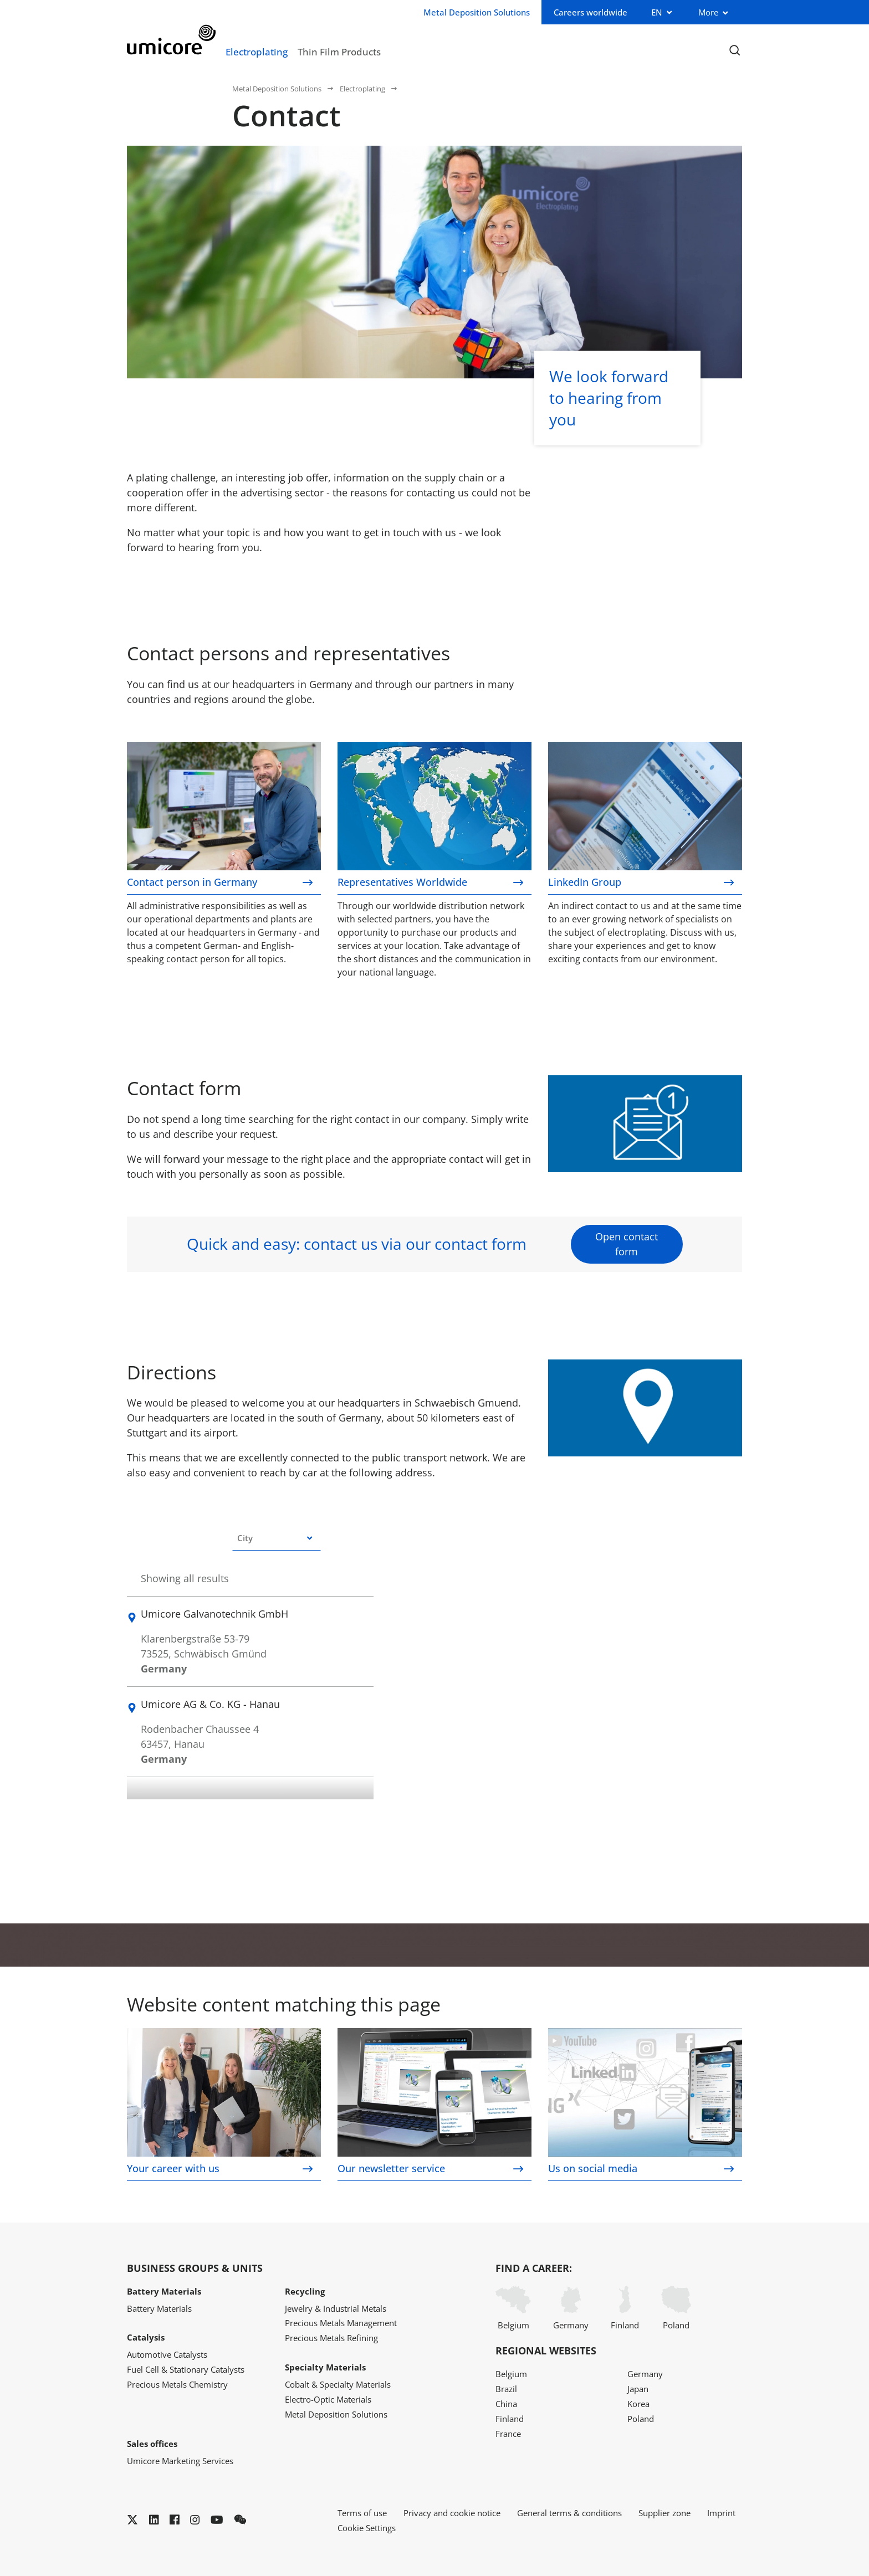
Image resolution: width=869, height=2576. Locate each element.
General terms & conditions (569, 2512)
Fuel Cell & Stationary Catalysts (185, 2369)
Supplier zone (664, 2512)
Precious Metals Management (341, 2322)
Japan (637, 2388)
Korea (638, 2403)
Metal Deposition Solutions (276, 89)
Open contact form (626, 1244)
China (506, 2403)
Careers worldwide (590, 12)
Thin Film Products (339, 51)
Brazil (506, 2388)
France (508, 2433)
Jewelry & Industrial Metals (335, 2308)
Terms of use (362, 2512)
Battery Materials (159, 2308)
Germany (571, 2308)
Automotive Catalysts (167, 2354)
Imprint (721, 2512)
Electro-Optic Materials (328, 2399)
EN (656, 12)
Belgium (513, 2308)
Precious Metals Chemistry (177, 2384)
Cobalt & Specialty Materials (338, 2384)
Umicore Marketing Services (180, 2460)
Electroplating (257, 51)
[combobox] (276, 1537)
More (708, 12)
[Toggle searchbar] (734, 50)
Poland (676, 2308)
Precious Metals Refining (331, 2337)
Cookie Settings (367, 2527)
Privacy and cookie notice (451, 2512)
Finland (625, 2308)
